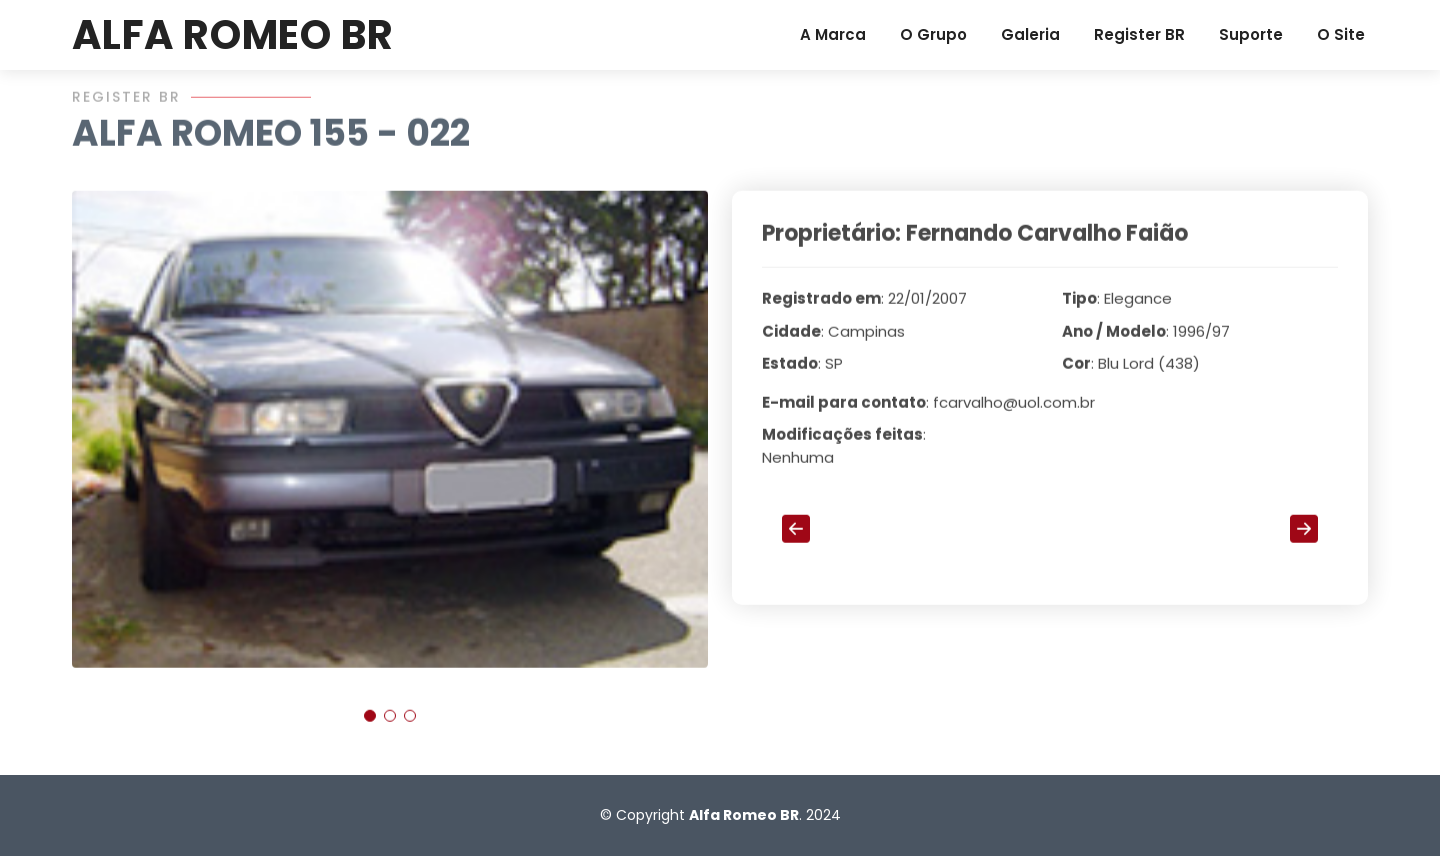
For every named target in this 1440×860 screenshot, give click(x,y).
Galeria (1030, 34)
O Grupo (933, 34)
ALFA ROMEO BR (232, 35)
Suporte (1251, 34)
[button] (370, 724)
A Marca (833, 34)
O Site (1341, 34)
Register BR (1139, 34)
